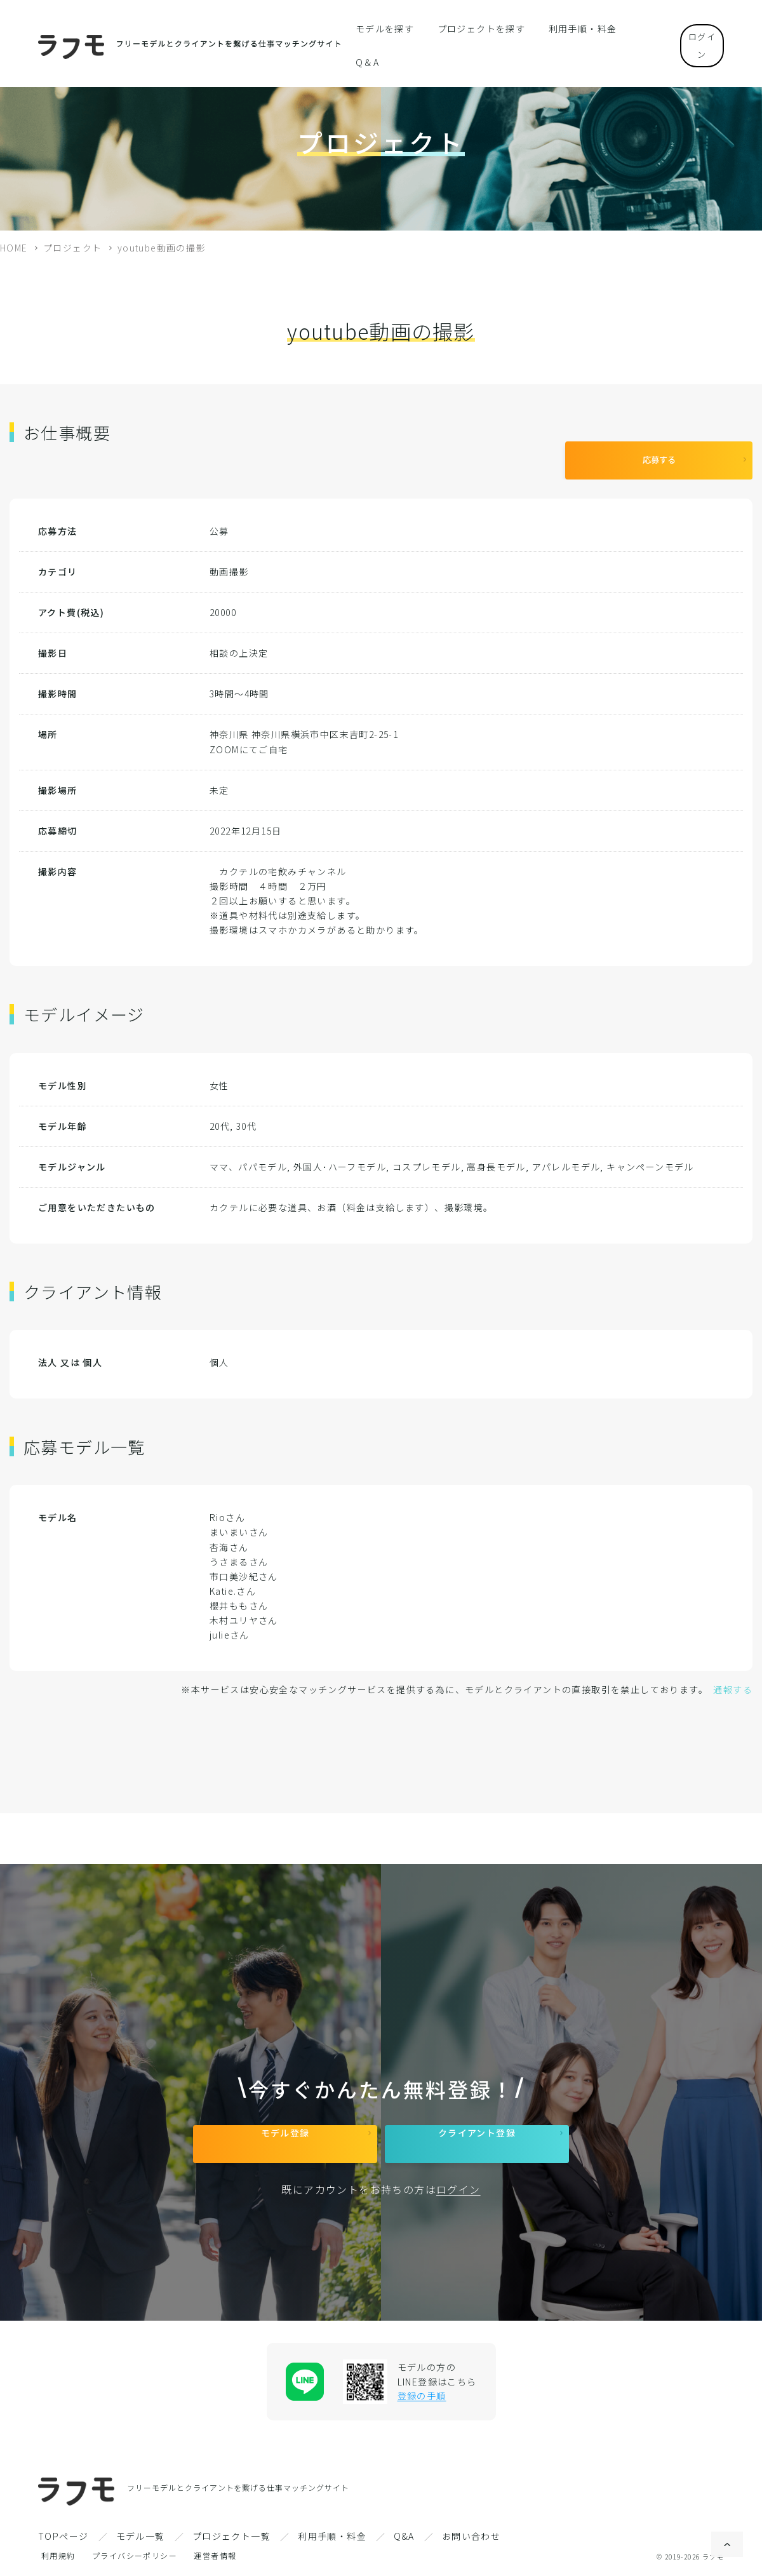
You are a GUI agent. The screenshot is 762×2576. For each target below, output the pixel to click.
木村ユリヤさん (244, 1610)
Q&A (404, 2536)
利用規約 (58, 2555)
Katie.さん (233, 1581)
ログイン (692, 28)
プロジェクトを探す (477, 28)
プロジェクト (72, 247)
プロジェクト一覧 (231, 2536)
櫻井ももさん (239, 1596)
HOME (14, 247)
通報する (732, 1680)
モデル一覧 (140, 2536)
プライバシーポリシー (134, 2555)
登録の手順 (422, 2395)
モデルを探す (389, 28)
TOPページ (63, 2536)
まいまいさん (239, 1522)
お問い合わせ (471, 2536)
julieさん (230, 1625)
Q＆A (630, 28)
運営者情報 (215, 2555)
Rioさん (227, 1507)
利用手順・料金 (568, 28)
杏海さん (229, 1537)
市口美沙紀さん (244, 1566)
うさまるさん (239, 1552)
